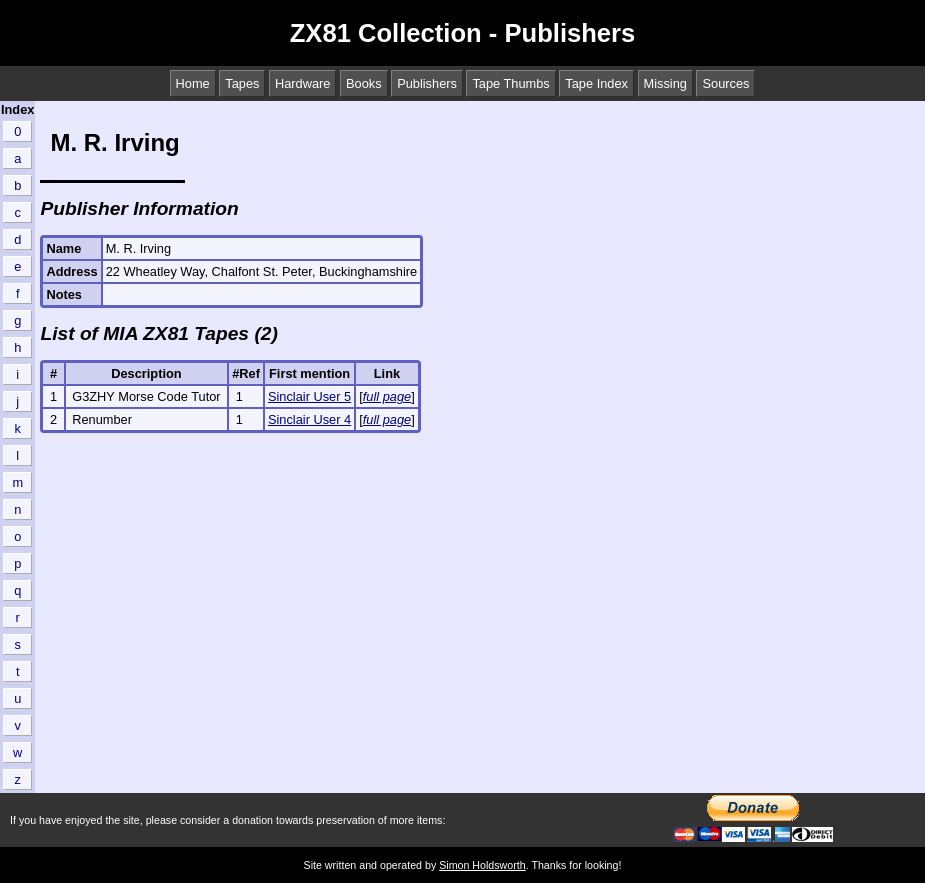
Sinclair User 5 (309, 396)
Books (364, 83)
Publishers (427, 83)
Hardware (302, 83)
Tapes (242, 83)
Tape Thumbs (510, 83)
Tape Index (596, 83)
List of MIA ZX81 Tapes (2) (158, 333)
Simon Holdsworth (482, 865)
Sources (725, 83)
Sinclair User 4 (309, 419)
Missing (665, 83)
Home (193, 83)
